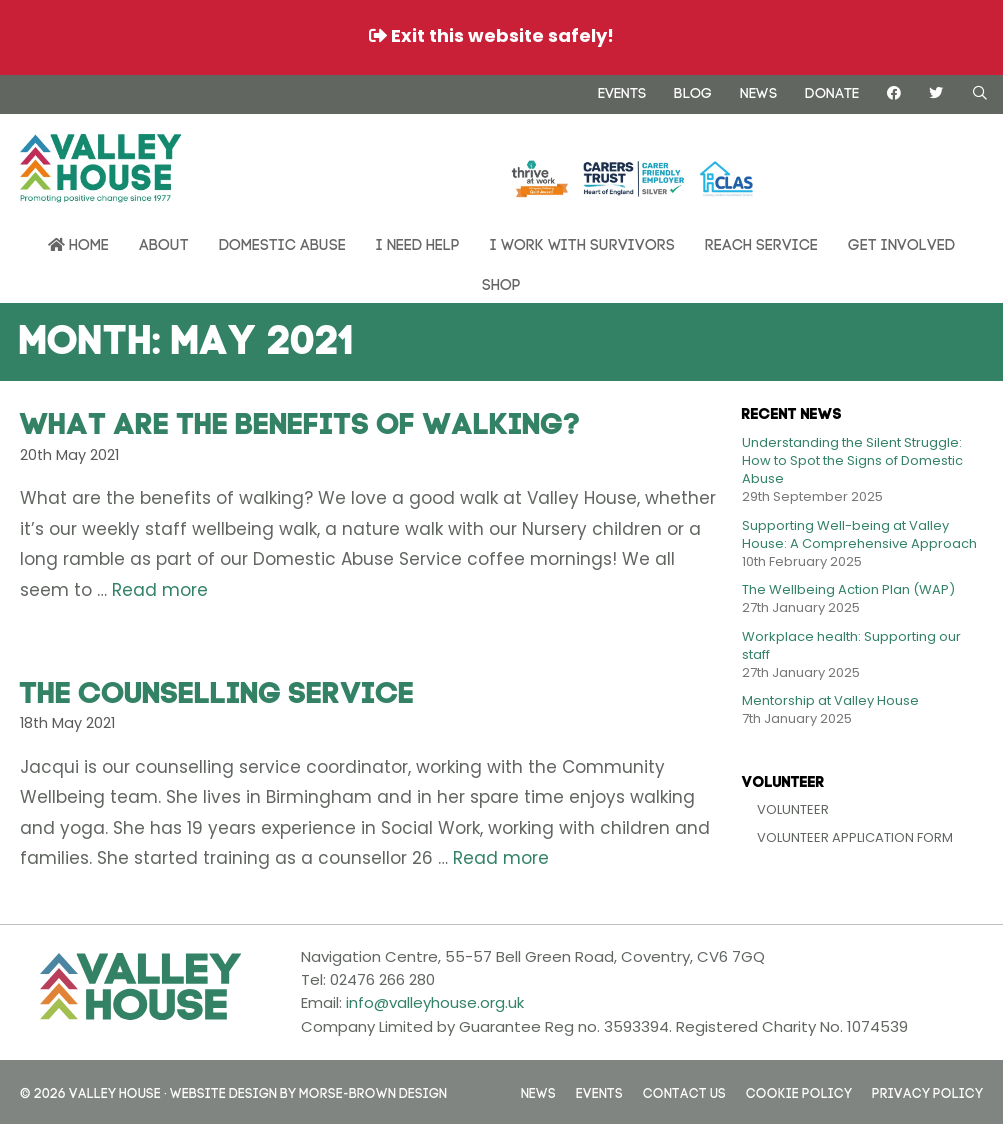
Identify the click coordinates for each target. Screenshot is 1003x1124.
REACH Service (761, 242)
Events (622, 91)
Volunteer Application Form (855, 837)
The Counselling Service (217, 688)
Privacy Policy (927, 1091)
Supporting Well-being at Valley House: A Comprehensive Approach (859, 534)
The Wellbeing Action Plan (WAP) (848, 589)
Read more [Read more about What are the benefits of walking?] (160, 590)
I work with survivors (582, 242)
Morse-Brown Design (373, 1091)
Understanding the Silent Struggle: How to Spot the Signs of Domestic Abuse (852, 460)
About (164, 242)
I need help (418, 242)
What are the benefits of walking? (300, 419)
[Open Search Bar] (980, 92)
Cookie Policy (799, 1091)
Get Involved (901, 242)
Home (78, 243)
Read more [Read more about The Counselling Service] (501, 858)
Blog (693, 91)
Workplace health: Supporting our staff (851, 645)
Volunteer (793, 809)
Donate (832, 91)
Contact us (684, 1091)
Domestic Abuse (282, 242)
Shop (501, 282)
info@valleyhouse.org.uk (435, 1002)
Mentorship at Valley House (830, 700)
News (758, 91)
